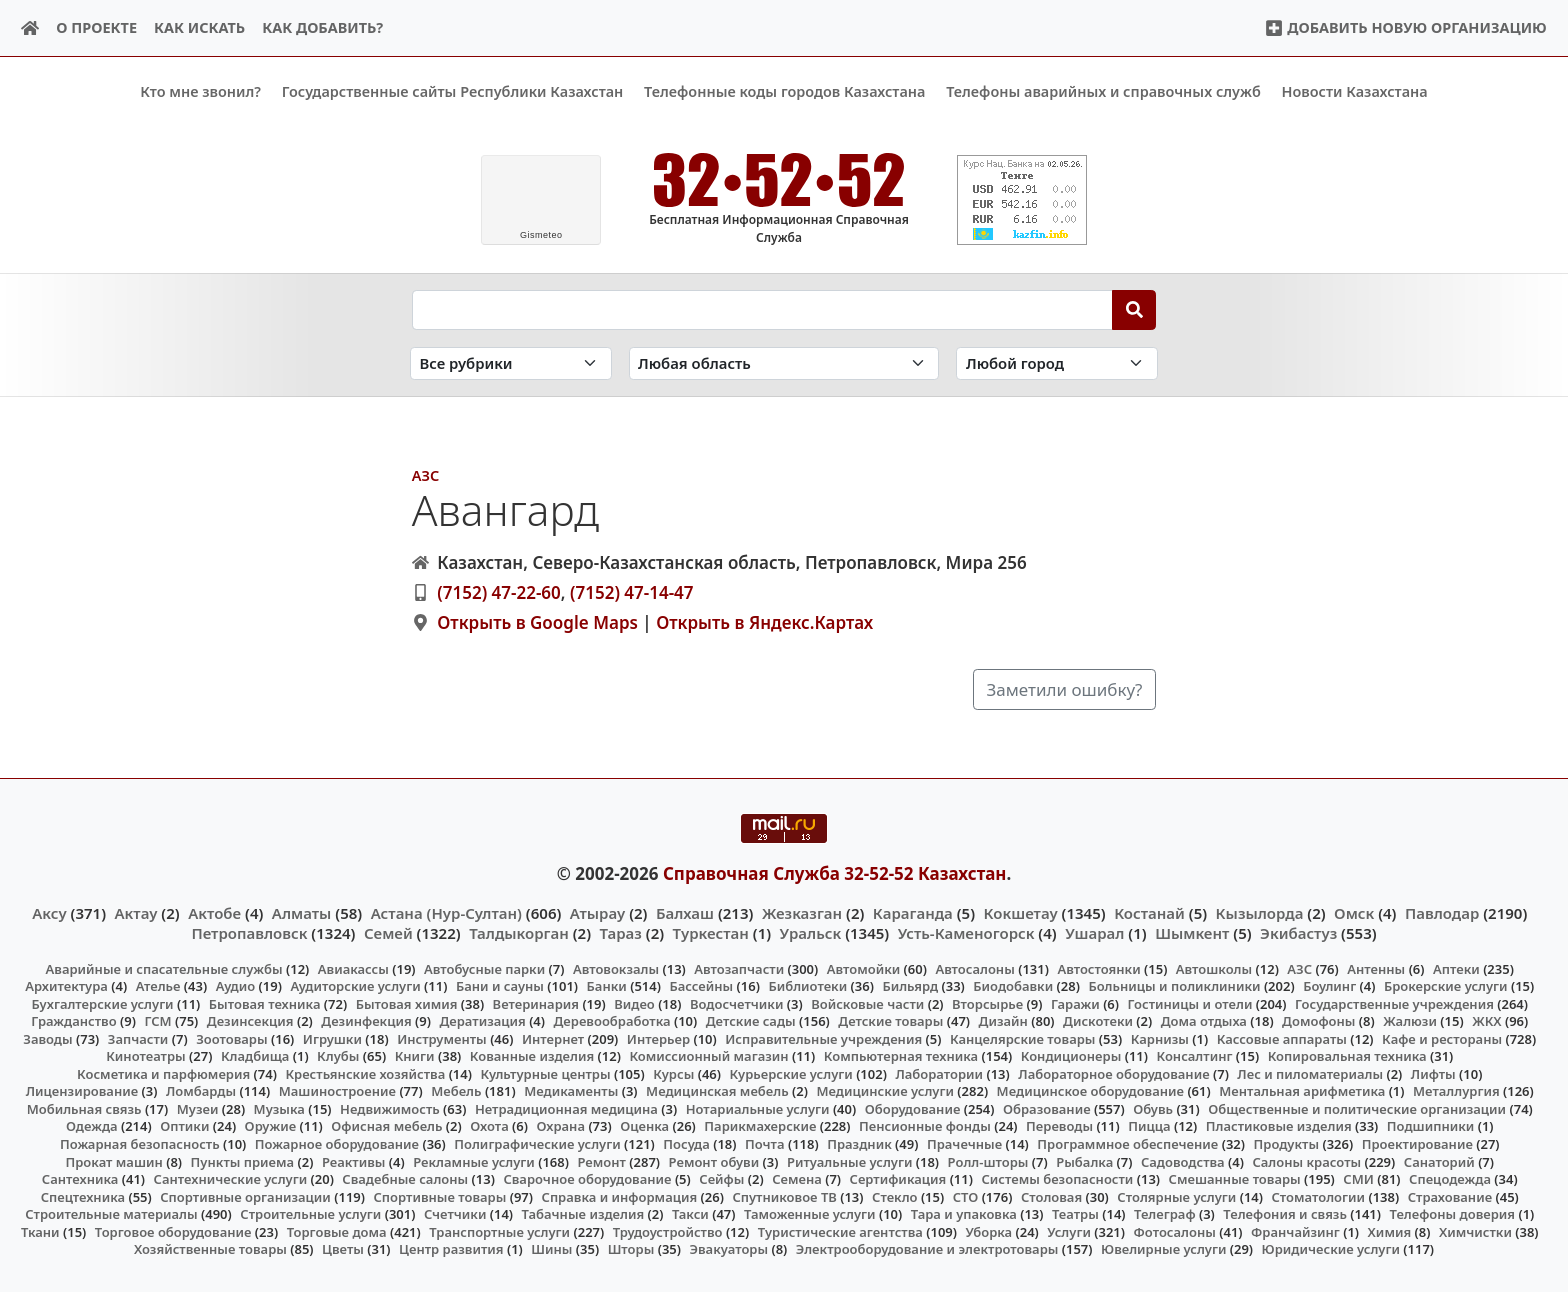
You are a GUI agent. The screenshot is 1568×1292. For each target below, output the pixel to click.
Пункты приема (243, 1161)
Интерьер (658, 1038)
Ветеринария (536, 1003)
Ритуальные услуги (849, 1161)
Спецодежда (1450, 1179)
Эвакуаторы (729, 1249)
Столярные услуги (1176, 1196)
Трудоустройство (668, 1231)
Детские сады (751, 1021)
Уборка (988, 1231)
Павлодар (1442, 913)
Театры (1075, 1214)
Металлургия (1456, 1091)
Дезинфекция (366, 1021)
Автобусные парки (484, 968)
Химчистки (1475, 1231)
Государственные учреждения (1394, 1003)
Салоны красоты (1306, 1161)
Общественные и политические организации (1357, 1109)
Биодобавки (1013, 986)
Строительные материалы (111, 1214)
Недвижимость (390, 1109)
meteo (541, 235)
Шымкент (1192, 933)
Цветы (343, 1249)
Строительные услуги (310, 1214)
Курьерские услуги (790, 1073)
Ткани (40, 1231)
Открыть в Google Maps (537, 621)
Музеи (198, 1109)
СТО (966, 1196)
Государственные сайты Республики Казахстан (453, 91)
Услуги (1069, 1231)
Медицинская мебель (717, 1091)
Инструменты (442, 1038)
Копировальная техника (1347, 1056)
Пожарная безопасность (140, 1144)
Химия (1390, 1231)
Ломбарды (201, 1091)
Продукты (1287, 1144)
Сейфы (721, 1179)
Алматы (302, 913)
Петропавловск (249, 933)
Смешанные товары (1235, 1179)
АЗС (425, 474)
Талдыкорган (519, 933)
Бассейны (701, 986)
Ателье (158, 986)
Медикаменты (571, 1091)
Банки (607, 986)
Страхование (1450, 1196)
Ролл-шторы (988, 1161)
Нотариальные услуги (758, 1109)
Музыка (279, 1109)
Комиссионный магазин (708, 1056)
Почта (765, 1144)
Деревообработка (612, 1021)
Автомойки (863, 968)
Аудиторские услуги (355, 986)
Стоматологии (1319, 1196)
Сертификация (898, 1179)
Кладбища (255, 1056)
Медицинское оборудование (1090, 1091)
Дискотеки (1098, 1021)
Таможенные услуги (810, 1214)
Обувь (1153, 1109)
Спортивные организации (245, 1196)
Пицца (1149, 1126)
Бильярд (910, 986)
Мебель (456, 1091)
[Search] (1134, 309)
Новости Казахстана (1355, 91)
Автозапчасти (739, 968)
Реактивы (354, 1161)
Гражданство (73, 1021)
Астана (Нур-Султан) (446, 913)
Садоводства (1183, 1161)
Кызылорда (1260, 913)
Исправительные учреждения (823, 1038)
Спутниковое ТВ (784, 1196)
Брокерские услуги (1446, 986)
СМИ (1358, 1179)
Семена (797, 1179)
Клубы (338, 1056)
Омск (1354, 913)
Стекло (895, 1196)
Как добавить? (322, 27)
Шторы (631, 1249)
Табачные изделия (583, 1214)
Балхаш (685, 913)
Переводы (1059, 1126)
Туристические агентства (840, 1231)
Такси (690, 1214)
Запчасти (138, 1038)
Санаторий (1439, 1161)
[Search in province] (784, 363)
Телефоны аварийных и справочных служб (1103, 91)
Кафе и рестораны (1442, 1038)
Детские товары (890, 1021)
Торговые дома (337, 1231)
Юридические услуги (1331, 1249)
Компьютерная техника (901, 1056)
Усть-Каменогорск (966, 933)
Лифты (1433, 1073)
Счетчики (455, 1214)
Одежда (92, 1126)
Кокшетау (1021, 913)
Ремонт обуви (714, 1161)
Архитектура (66, 986)
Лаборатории (939, 1073)
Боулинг (1329, 986)
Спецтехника (83, 1196)
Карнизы (1160, 1038)
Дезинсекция (250, 1021)
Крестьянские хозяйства (365, 1073)
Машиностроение (337, 1091)
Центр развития (451, 1249)
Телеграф (1165, 1214)
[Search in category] (511, 363)
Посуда (686, 1144)
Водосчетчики (736, 1003)
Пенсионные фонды (925, 1126)
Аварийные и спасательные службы (164, 968)
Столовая (1051, 1196)
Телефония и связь (1285, 1214)
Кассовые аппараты (1282, 1038)
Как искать (199, 27)
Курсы (673, 1073)
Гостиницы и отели (1190, 1003)
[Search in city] (1057, 363)
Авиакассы (353, 968)
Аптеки (1456, 968)
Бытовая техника (265, 1003)
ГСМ (157, 1021)
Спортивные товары (439, 1196)
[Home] (30, 28)
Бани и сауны (500, 986)
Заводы (47, 1038)
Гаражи (1075, 1003)
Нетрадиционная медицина (566, 1109)
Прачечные (964, 1144)
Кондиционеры (1071, 1056)
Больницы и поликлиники (1174, 986)
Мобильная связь (84, 1109)
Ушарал (1094, 933)
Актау (136, 913)
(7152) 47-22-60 (499, 592)
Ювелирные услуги (1163, 1249)
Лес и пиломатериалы (1310, 1073)
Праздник (859, 1144)
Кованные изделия (532, 1056)
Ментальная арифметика (1302, 1091)
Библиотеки (807, 986)
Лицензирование (82, 1091)
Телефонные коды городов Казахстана (784, 91)
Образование (1047, 1109)
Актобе (214, 913)
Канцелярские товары (1023, 1038)
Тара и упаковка (964, 1214)
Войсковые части (867, 1003)
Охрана (560, 1126)
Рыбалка (1084, 1161)
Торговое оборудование (173, 1231)
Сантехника (80, 1179)
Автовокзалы (616, 968)
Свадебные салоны (405, 1179)
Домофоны (1318, 1021)
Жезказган (802, 913)
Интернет (553, 1038)
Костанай (1149, 913)
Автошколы (1214, 968)
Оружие (271, 1126)
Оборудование (913, 1109)
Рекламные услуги (474, 1161)
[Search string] (762, 309)
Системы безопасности (1057, 1179)
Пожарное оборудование (337, 1144)
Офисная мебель (386, 1126)
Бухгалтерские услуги (102, 1003)
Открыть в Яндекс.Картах (764, 621)
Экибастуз (1298, 933)
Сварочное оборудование (587, 1179)
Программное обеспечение (1127, 1144)
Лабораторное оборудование (1113, 1073)
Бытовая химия (407, 1003)
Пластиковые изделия (1279, 1126)
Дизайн (1003, 1021)
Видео (634, 1003)
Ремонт (601, 1161)
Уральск (811, 933)
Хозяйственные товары (210, 1249)
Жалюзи (1410, 1021)
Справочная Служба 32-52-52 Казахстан (835, 872)
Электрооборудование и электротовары (927, 1249)
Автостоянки (1098, 968)
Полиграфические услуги (537, 1144)
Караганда (913, 913)
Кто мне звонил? (200, 91)
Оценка (644, 1126)
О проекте (96, 27)
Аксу (49, 913)
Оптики (184, 1126)
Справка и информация (620, 1196)
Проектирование (1417, 1144)
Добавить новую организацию (1405, 27)
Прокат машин (113, 1161)
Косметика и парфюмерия (163, 1073)
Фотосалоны (1175, 1231)
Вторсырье (987, 1003)
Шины (551, 1249)
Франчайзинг (1295, 1231)
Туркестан (711, 933)
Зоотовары (231, 1038)
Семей (388, 933)
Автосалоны (974, 968)
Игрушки (332, 1038)
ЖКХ (1486, 1021)
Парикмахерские (760, 1126)
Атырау (597, 913)
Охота (489, 1126)
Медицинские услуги (885, 1091)
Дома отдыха (1204, 1021)
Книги (415, 1056)
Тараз (621, 933)
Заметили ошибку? (1065, 688)
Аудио (236, 986)
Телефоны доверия (1453, 1214)
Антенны (1376, 968)
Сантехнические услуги (231, 1179)
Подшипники (1430, 1126)
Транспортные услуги (499, 1231)
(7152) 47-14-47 (632, 592)
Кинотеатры (146, 1056)
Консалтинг (1194, 1056)
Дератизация (482, 1021)
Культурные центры (545, 1073)
